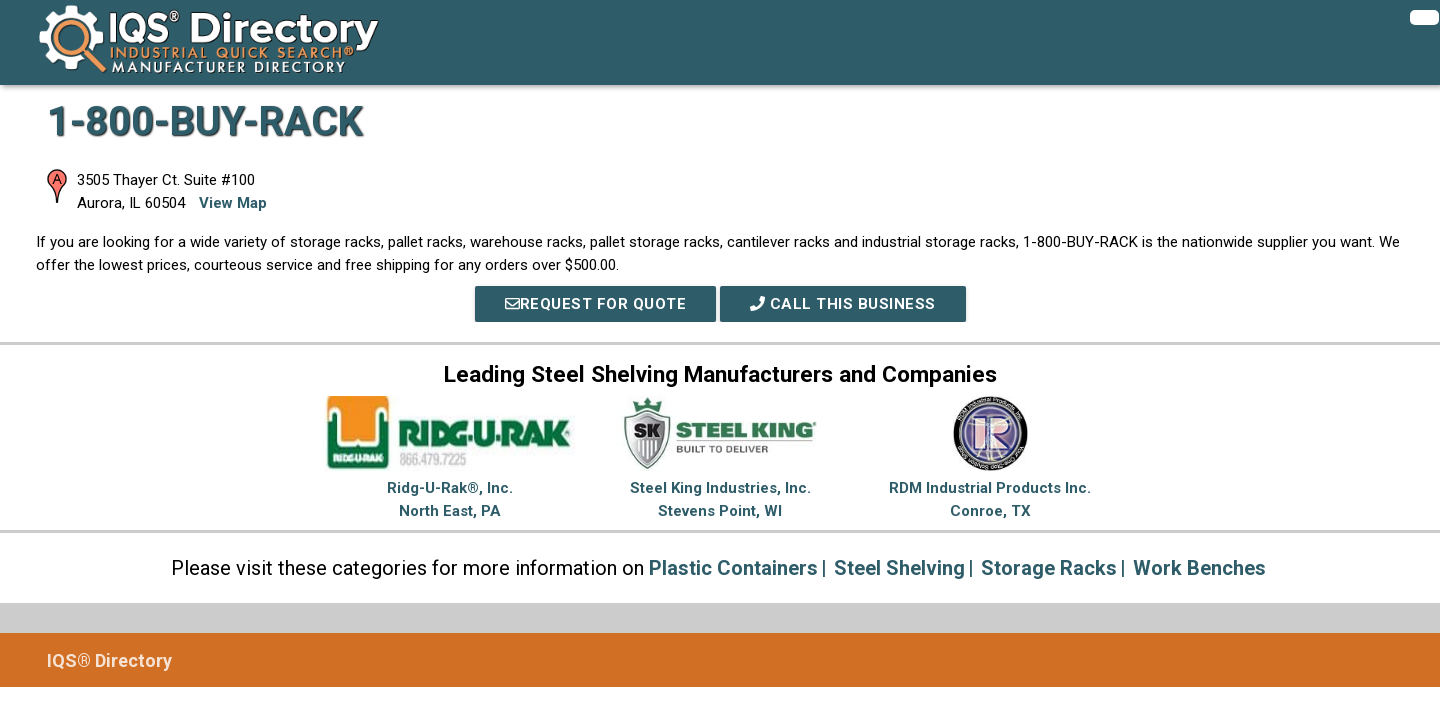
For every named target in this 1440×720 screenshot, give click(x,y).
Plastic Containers (733, 568)
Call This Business (843, 304)
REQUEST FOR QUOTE (596, 304)
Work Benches (1199, 568)
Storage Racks (1049, 568)
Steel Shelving (899, 568)
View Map (233, 203)
